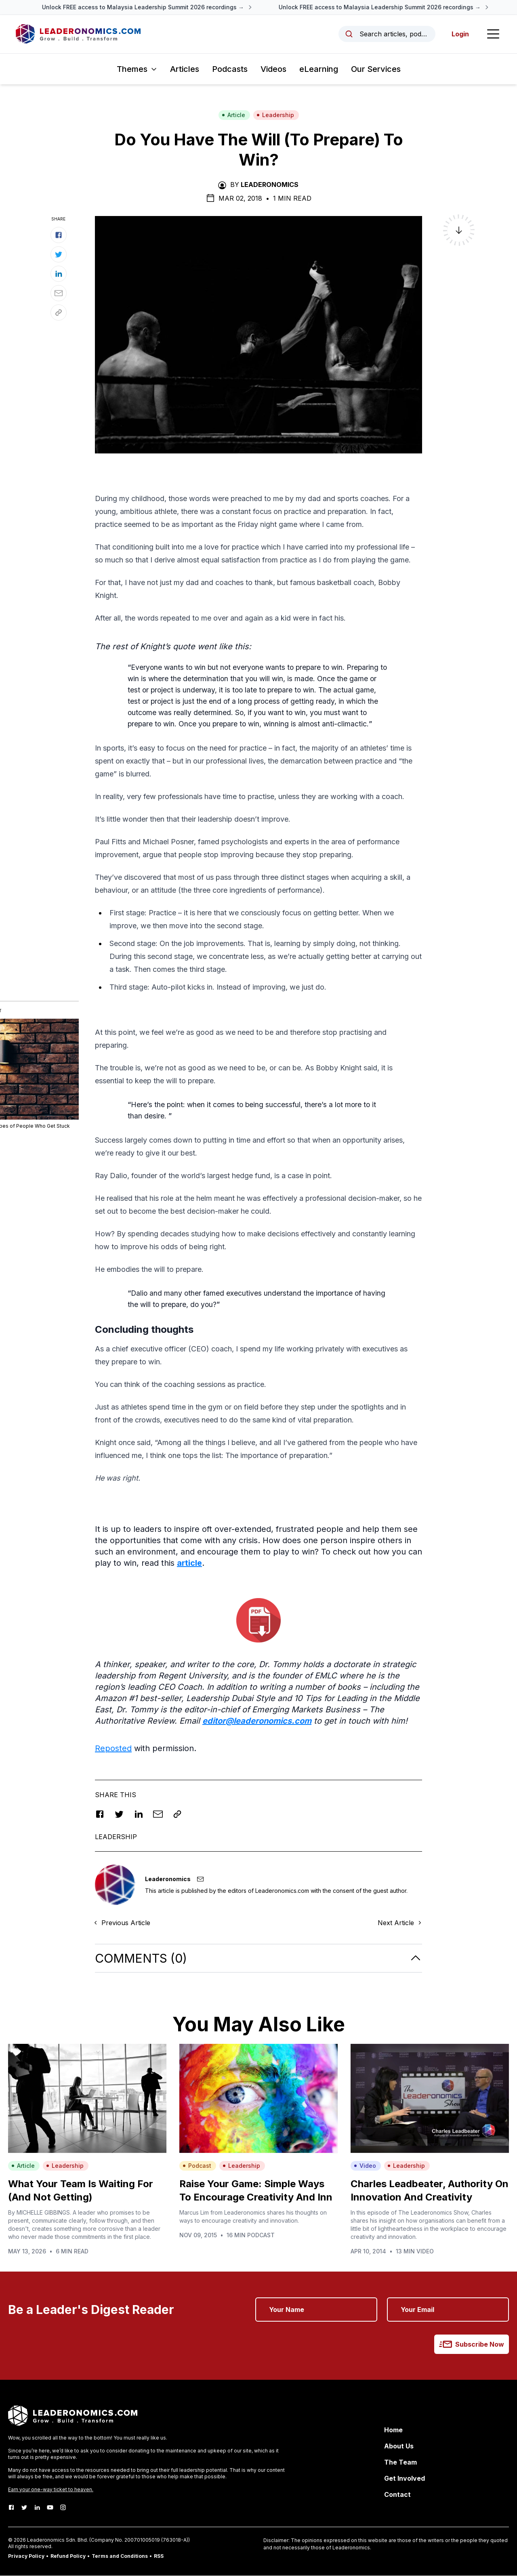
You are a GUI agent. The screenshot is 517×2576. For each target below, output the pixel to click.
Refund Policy (68, 2556)
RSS (159, 2556)
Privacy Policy (26, 2556)
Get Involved (404, 2479)
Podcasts (230, 69)
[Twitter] (24, 2508)
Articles (184, 69)
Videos (273, 69)
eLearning (318, 69)
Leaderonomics (269, 185)
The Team (400, 2463)
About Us (399, 2446)
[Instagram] (63, 2508)
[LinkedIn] (37, 2508)
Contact (397, 2495)
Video (365, 2166)
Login (460, 34)
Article (233, 115)
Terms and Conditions (120, 2556)
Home (393, 2430)
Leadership (275, 115)
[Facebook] (11, 2508)
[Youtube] (50, 2508)
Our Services (376, 69)
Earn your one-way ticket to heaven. (50, 2490)
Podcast (197, 2166)
